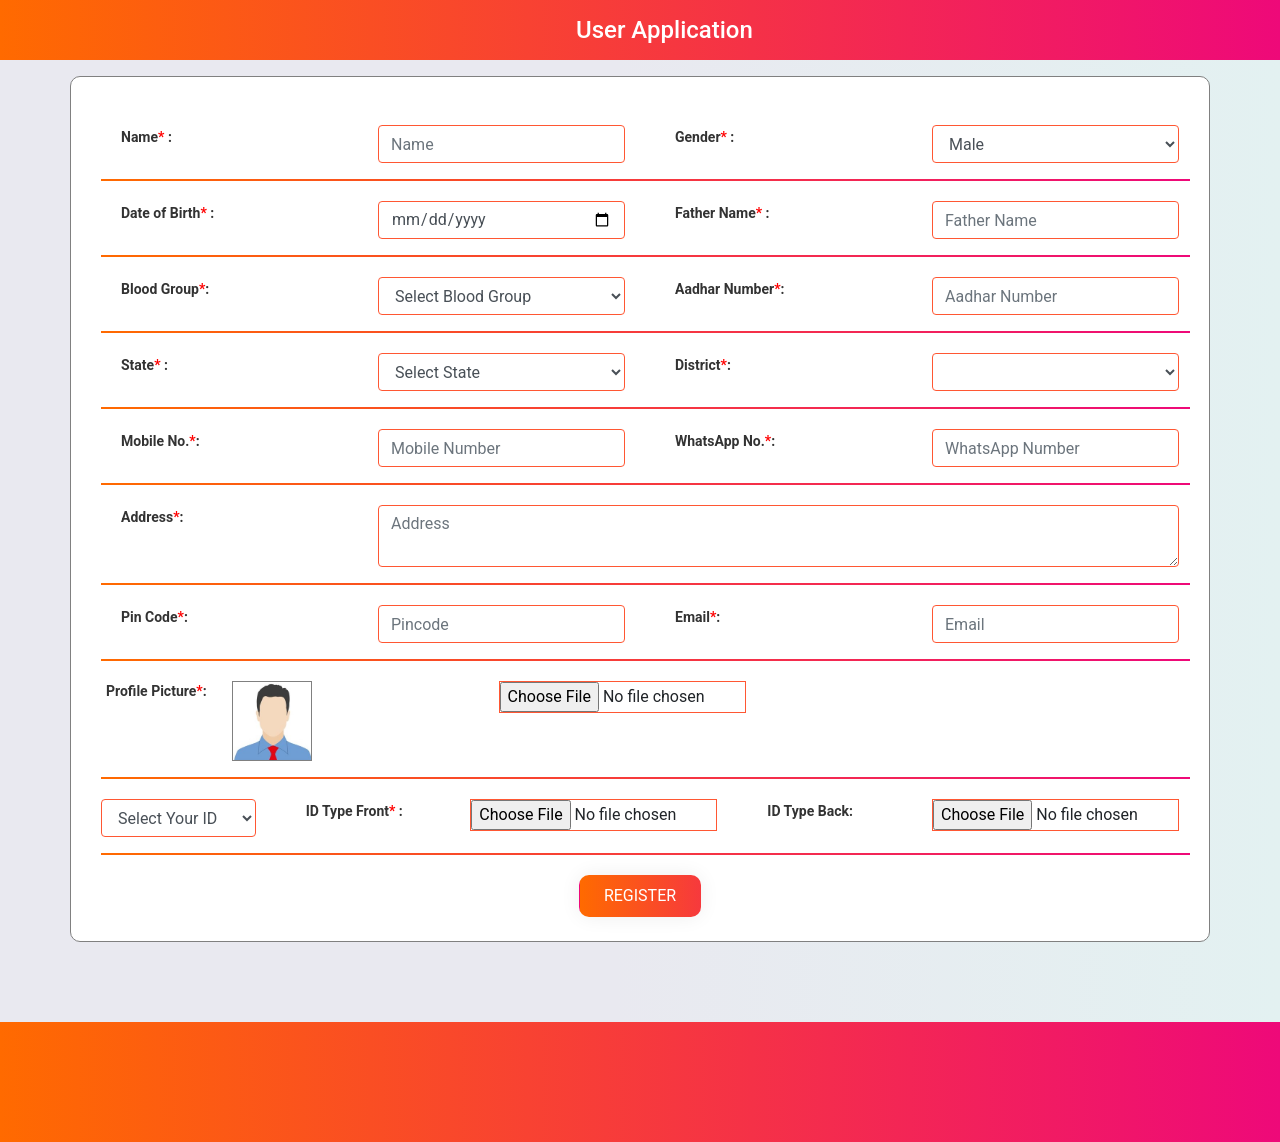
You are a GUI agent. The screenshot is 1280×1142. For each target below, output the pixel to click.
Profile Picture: (156, 691)
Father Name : (722, 213)
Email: (697, 617)
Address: (152, 517)
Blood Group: (165, 289)
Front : (354, 811)
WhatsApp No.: (725, 441)
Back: (810, 811)
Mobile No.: (160, 441)
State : (144, 365)
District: (703, 365)
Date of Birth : (167, 213)
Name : (146, 137)
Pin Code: (154, 617)
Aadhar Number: (729, 289)
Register (640, 895)
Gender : (704, 137)
